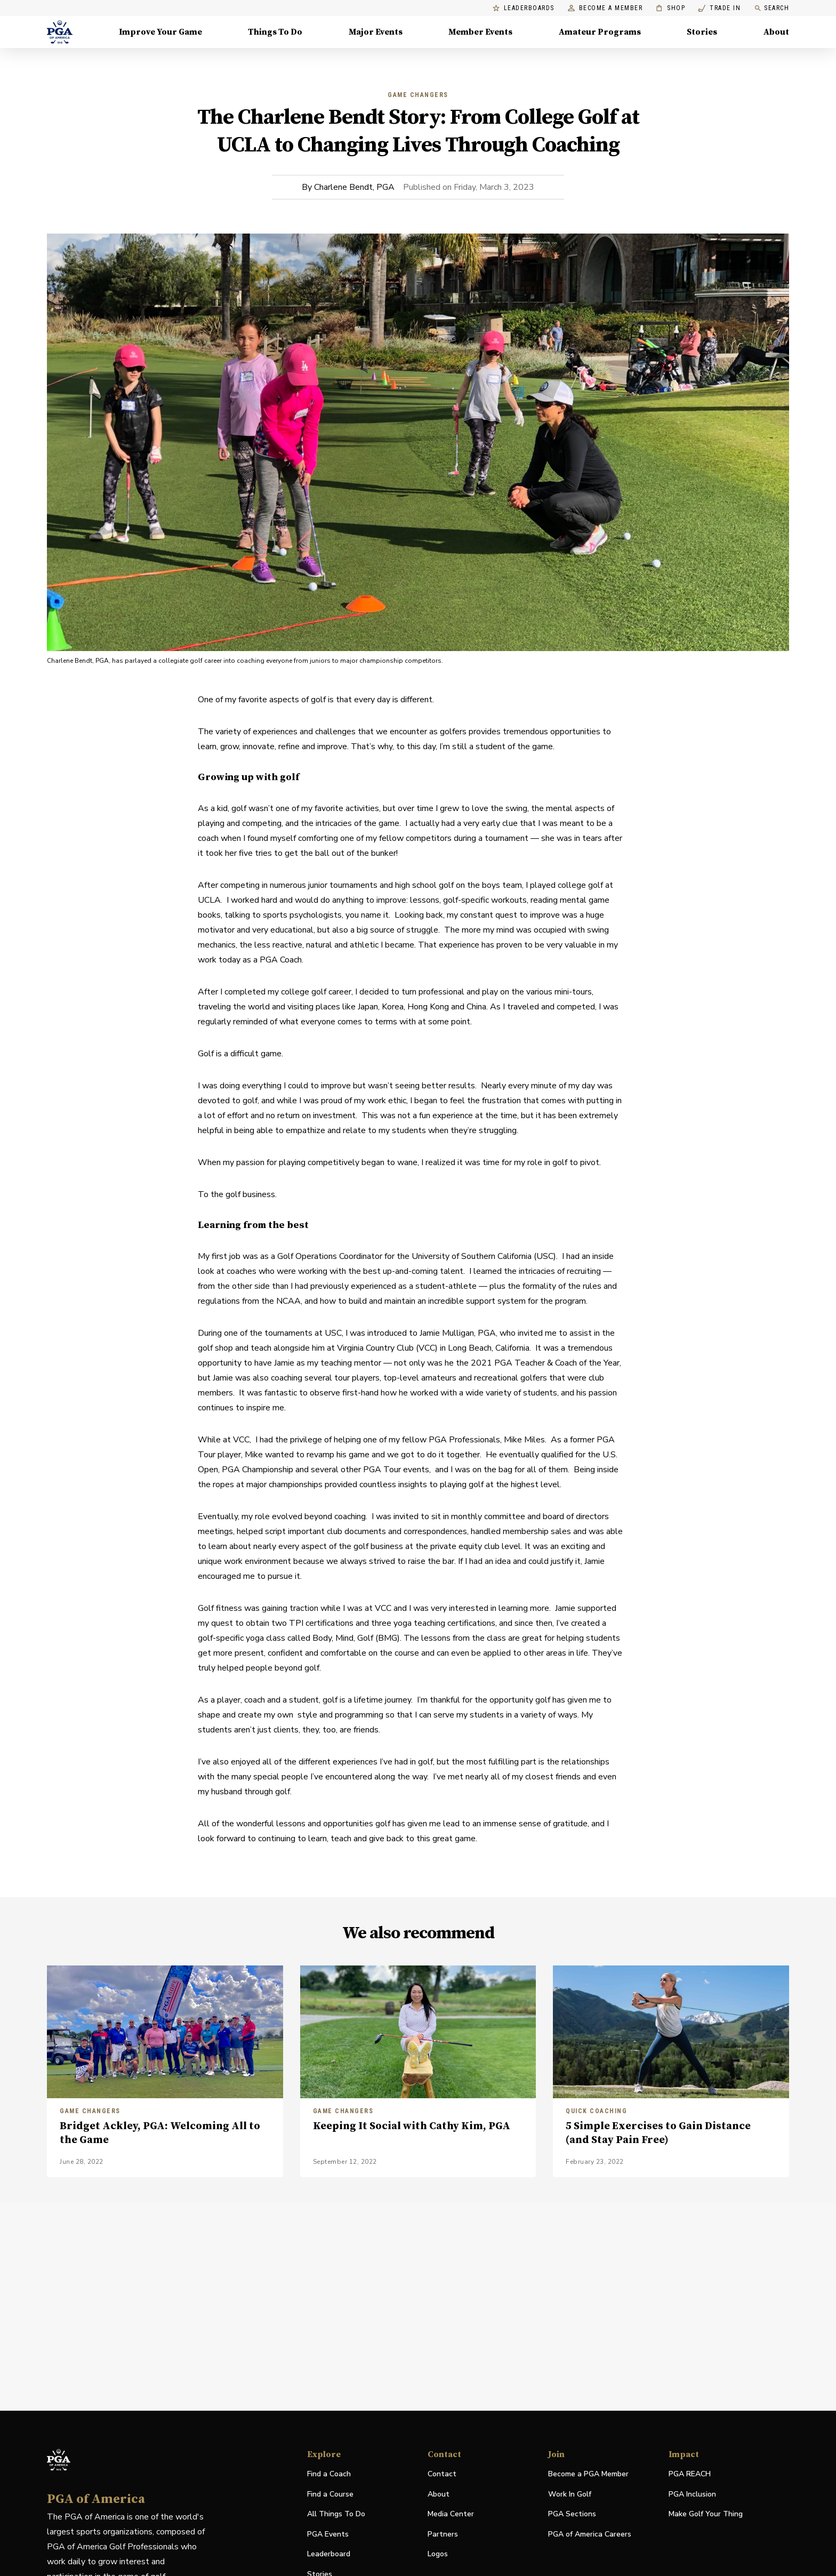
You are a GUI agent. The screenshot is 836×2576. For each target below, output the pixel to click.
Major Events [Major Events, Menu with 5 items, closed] (376, 32)
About (438, 2494)
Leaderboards (523, 8)
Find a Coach (329, 2474)
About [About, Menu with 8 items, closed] (776, 32)
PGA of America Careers (589, 2534)
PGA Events (328, 2534)
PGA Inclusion (692, 2494)
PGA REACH (690, 2474)
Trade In (719, 8)
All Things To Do (336, 2514)
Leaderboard (328, 2554)
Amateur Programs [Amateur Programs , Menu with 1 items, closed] (600, 32)
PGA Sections (572, 2514)
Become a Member (605, 8)
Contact (442, 2474)
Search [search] (771, 8)
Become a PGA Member (588, 2474)
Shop (670, 8)
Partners (443, 2534)
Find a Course (330, 2494)
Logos (438, 2554)
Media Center (451, 2514)
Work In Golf (569, 2494)
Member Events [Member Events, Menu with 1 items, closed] (480, 32)
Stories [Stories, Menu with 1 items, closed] (702, 32)
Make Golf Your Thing (706, 2514)
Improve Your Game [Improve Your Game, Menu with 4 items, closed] (160, 32)
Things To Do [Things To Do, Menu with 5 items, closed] (275, 32)
